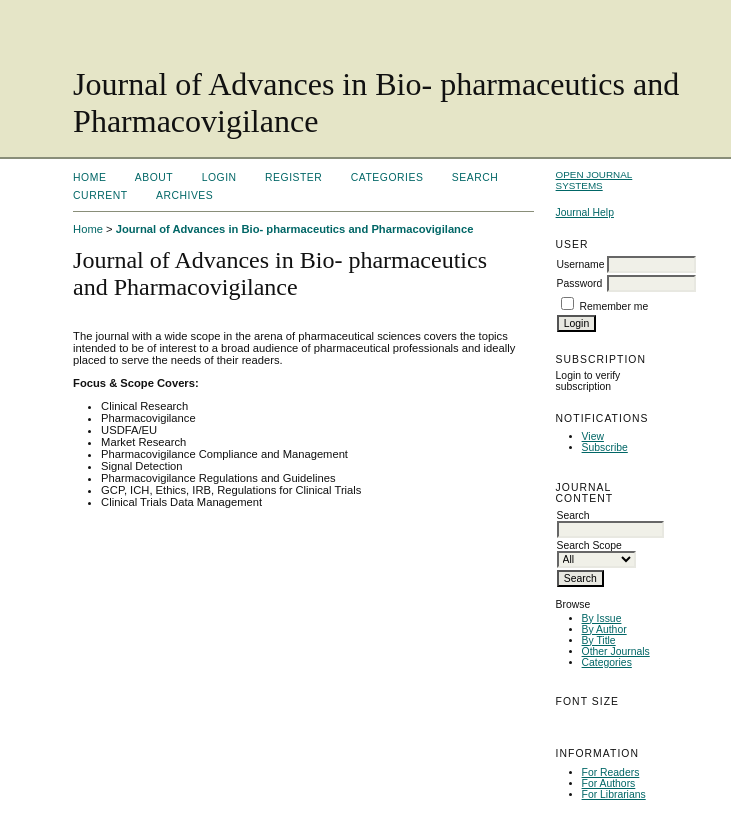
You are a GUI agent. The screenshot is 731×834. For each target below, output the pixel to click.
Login (219, 177)
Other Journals (616, 651)
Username (581, 264)
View (593, 436)
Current (100, 195)
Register (293, 177)
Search (475, 177)
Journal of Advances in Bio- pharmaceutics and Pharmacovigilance (295, 229)
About (154, 177)
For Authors (609, 783)
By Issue (602, 618)
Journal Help (585, 212)
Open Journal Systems (594, 180)
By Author (604, 629)
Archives (184, 195)
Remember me (613, 306)
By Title (599, 640)
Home (89, 177)
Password (580, 283)
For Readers (611, 772)
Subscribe (605, 447)
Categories (607, 662)
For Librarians (614, 794)
